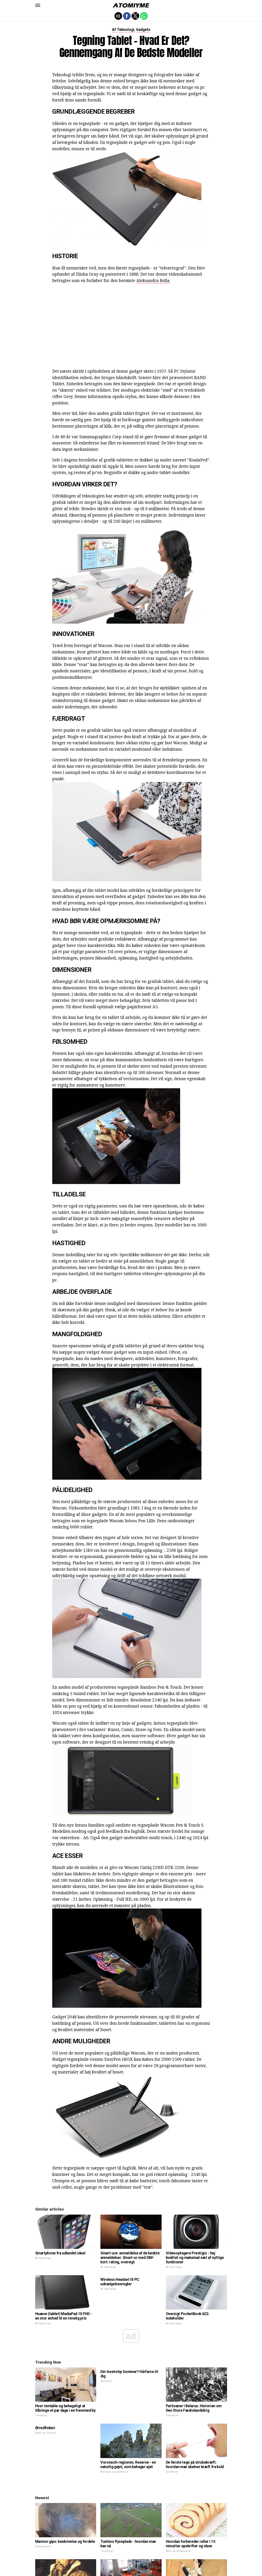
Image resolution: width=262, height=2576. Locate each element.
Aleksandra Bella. (153, 280)
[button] (37, 5)
